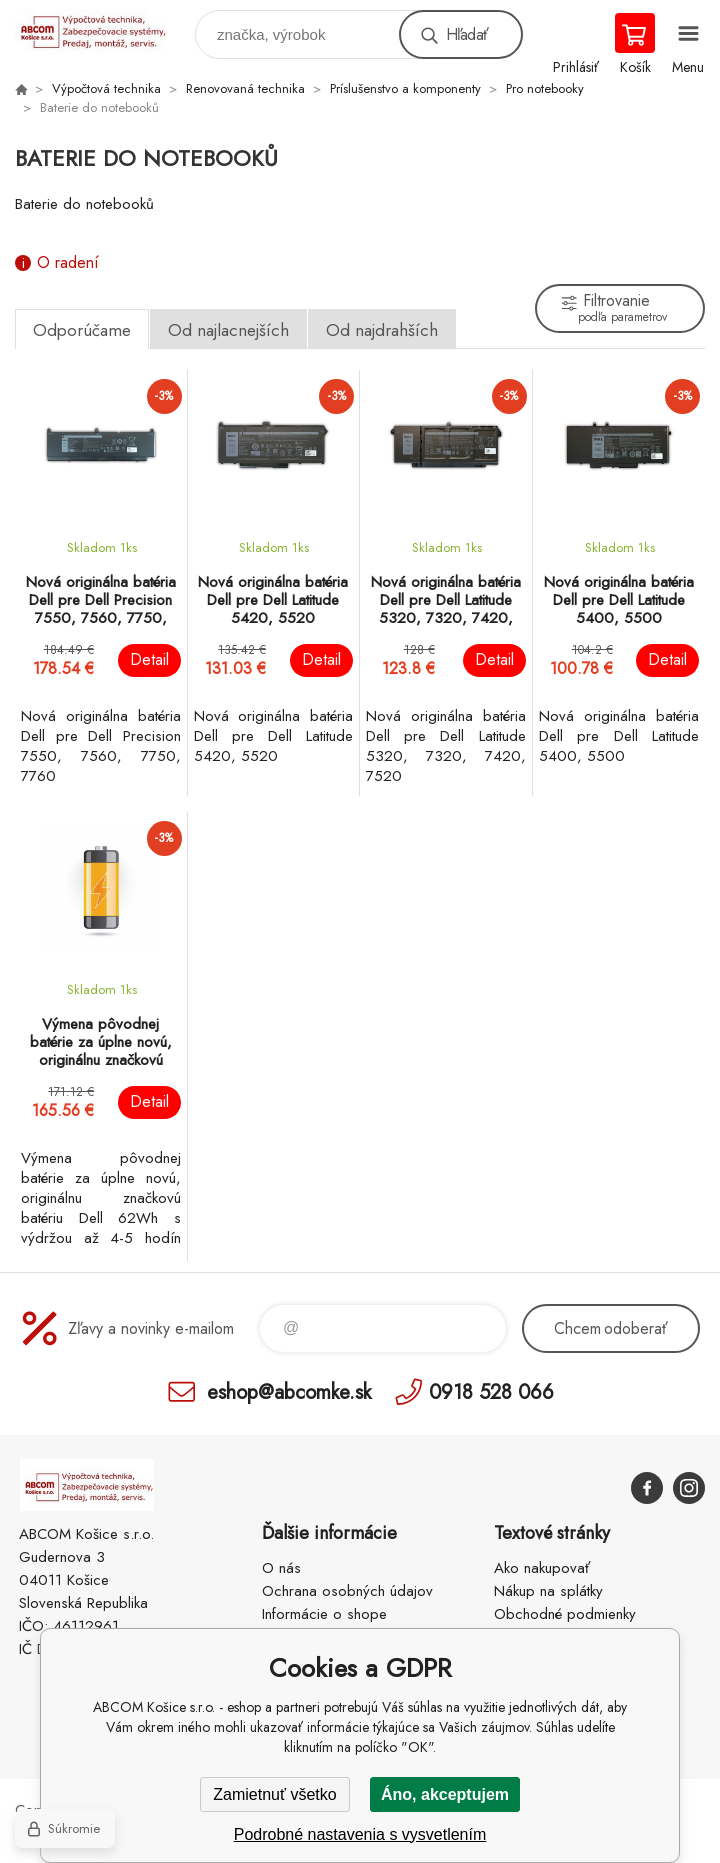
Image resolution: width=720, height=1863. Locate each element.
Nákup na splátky (548, 1591)
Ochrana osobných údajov (347, 1591)
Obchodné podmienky (565, 1614)
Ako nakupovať (542, 1568)
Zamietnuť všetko (274, 1794)
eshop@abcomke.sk (289, 1391)
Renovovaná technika (245, 88)
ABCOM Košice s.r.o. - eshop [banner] (103, 29)
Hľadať (467, 34)
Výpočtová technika (106, 88)
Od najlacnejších (228, 330)
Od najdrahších (382, 330)
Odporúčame (82, 330)
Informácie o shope (324, 1614)
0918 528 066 (491, 1391)
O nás (281, 1568)
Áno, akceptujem (445, 1794)
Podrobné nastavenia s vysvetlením (360, 1834)
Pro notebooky (545, 88)
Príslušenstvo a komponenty (405, 88)
